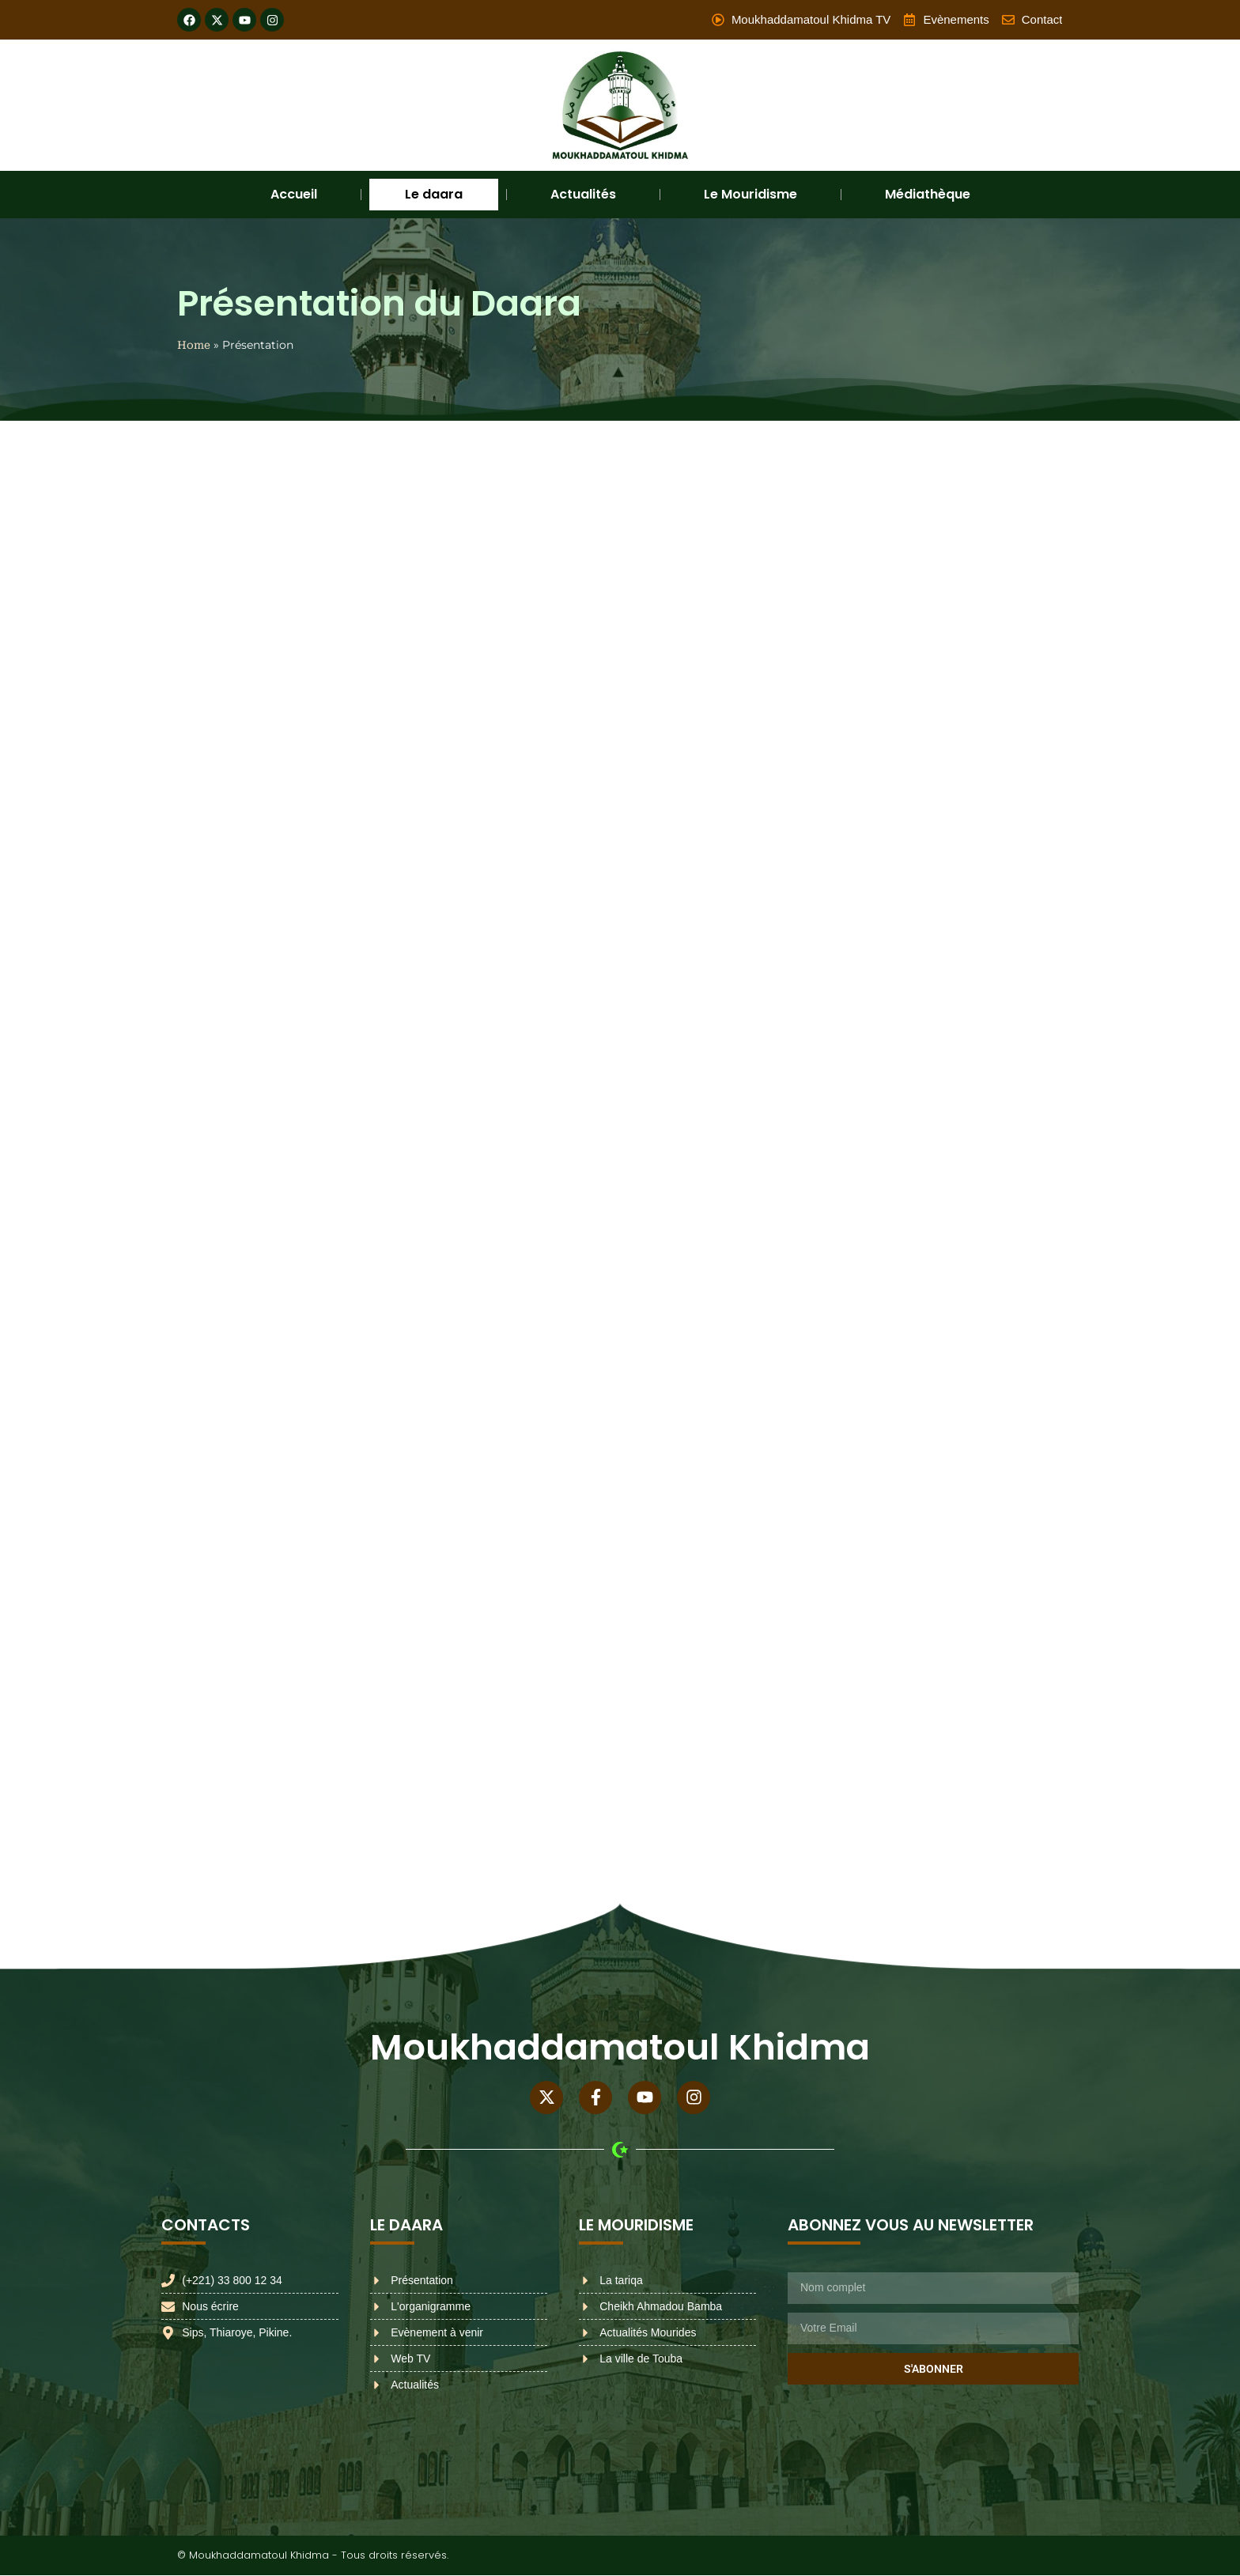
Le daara (434, 194)
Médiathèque (927, 194)
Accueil (293, 194)
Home (193, 345)
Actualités (583, 194)
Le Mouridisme (750, 194)
